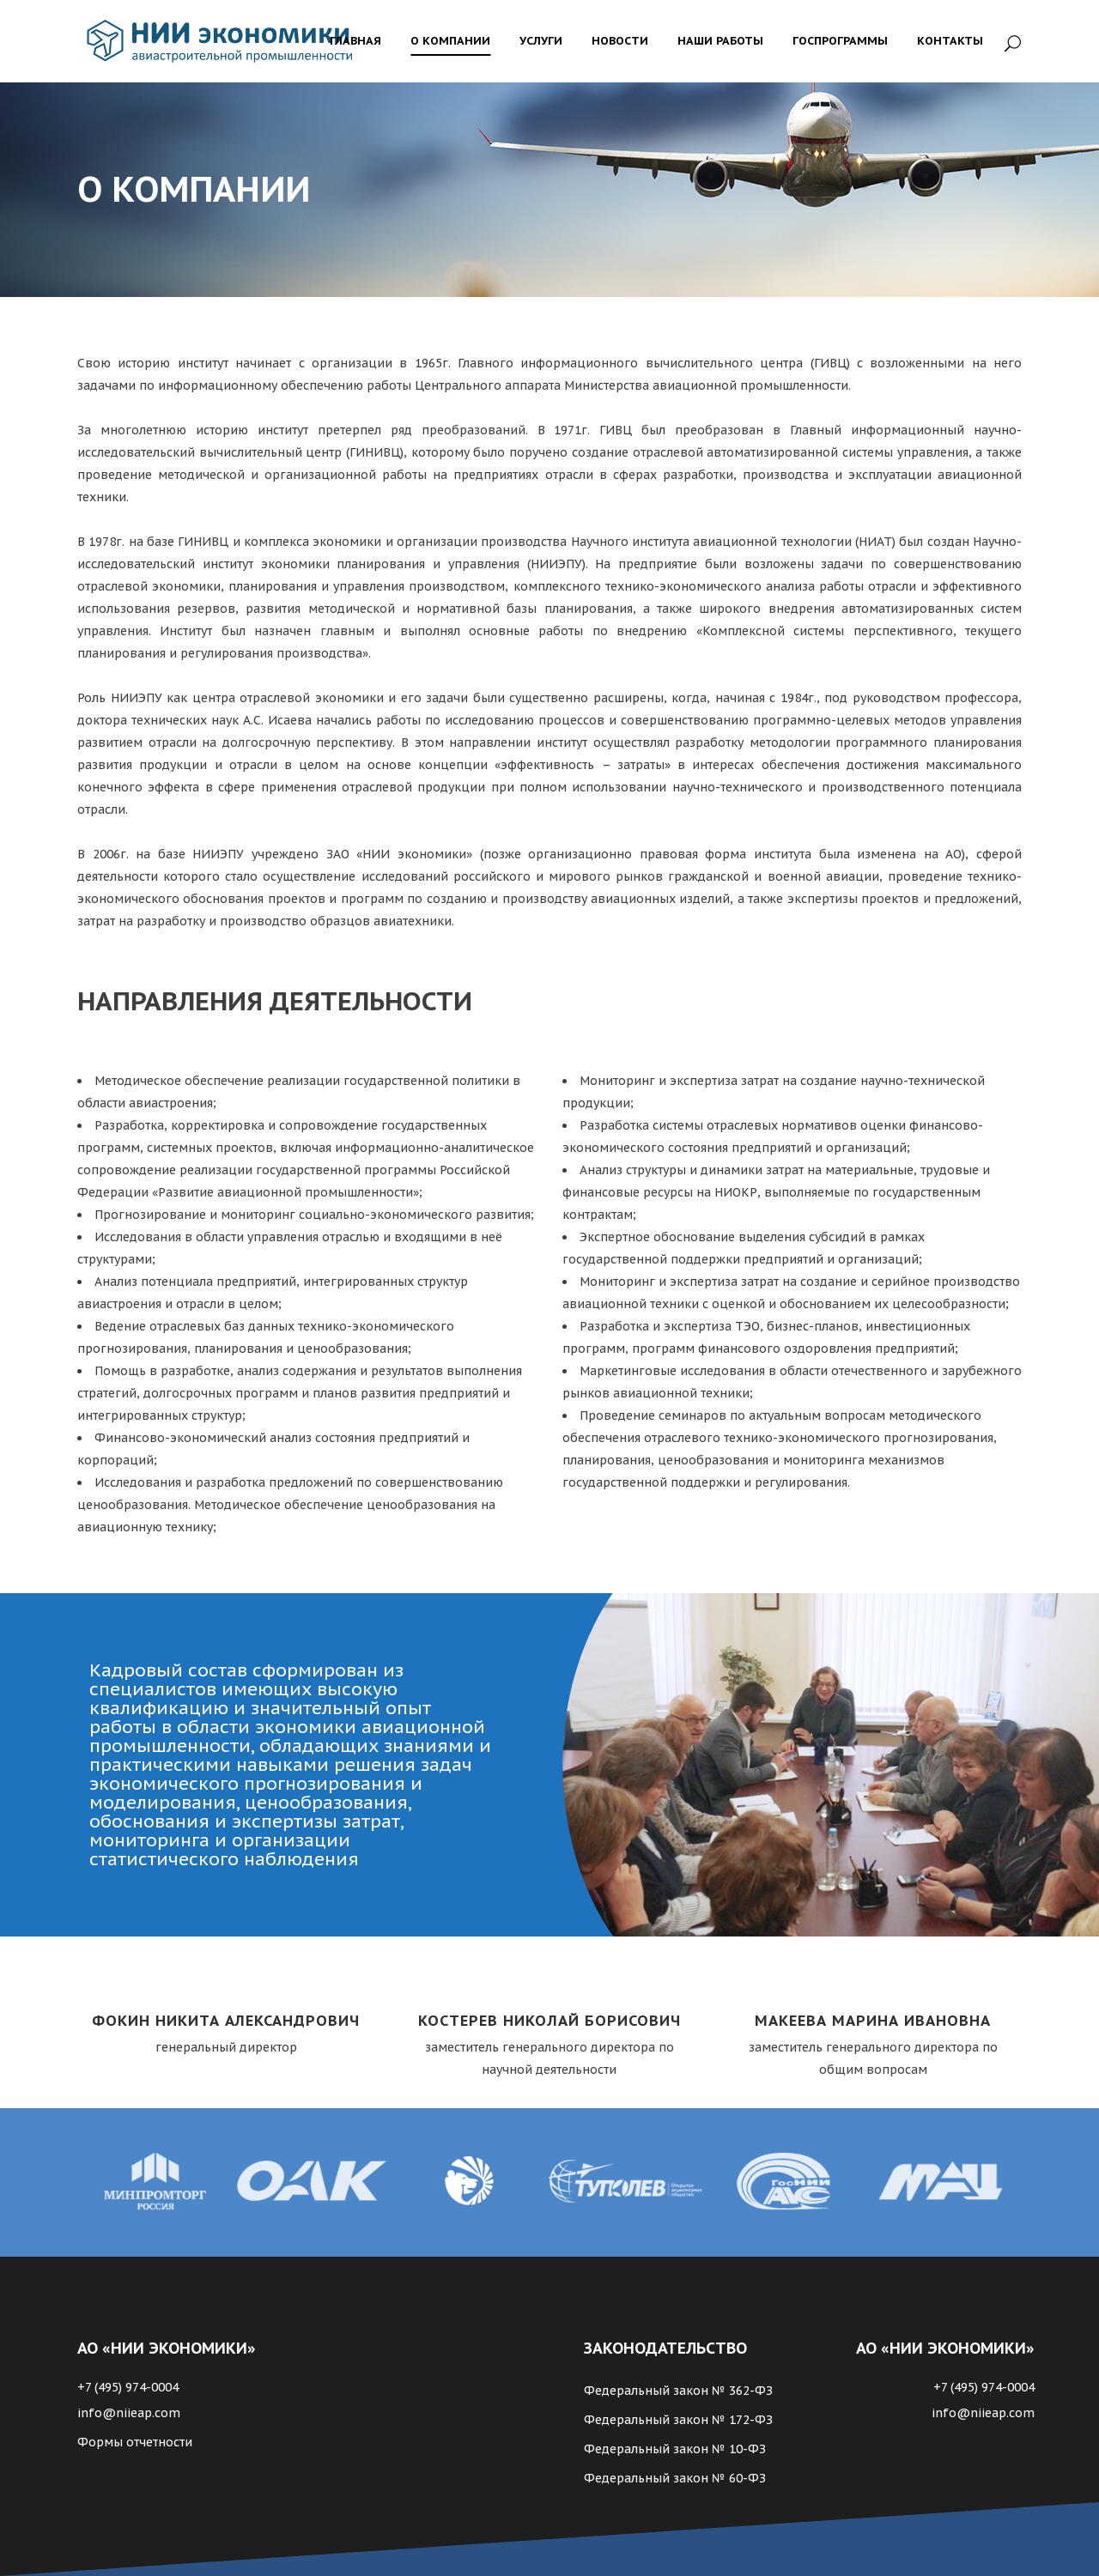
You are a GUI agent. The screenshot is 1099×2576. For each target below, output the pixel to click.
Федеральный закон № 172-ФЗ (678, 2420)
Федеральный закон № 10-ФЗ (675, 2449)
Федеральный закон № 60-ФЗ (675, 2478)
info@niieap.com (128, 2413)
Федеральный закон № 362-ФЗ (678, 2390)
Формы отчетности (134, 2442)
